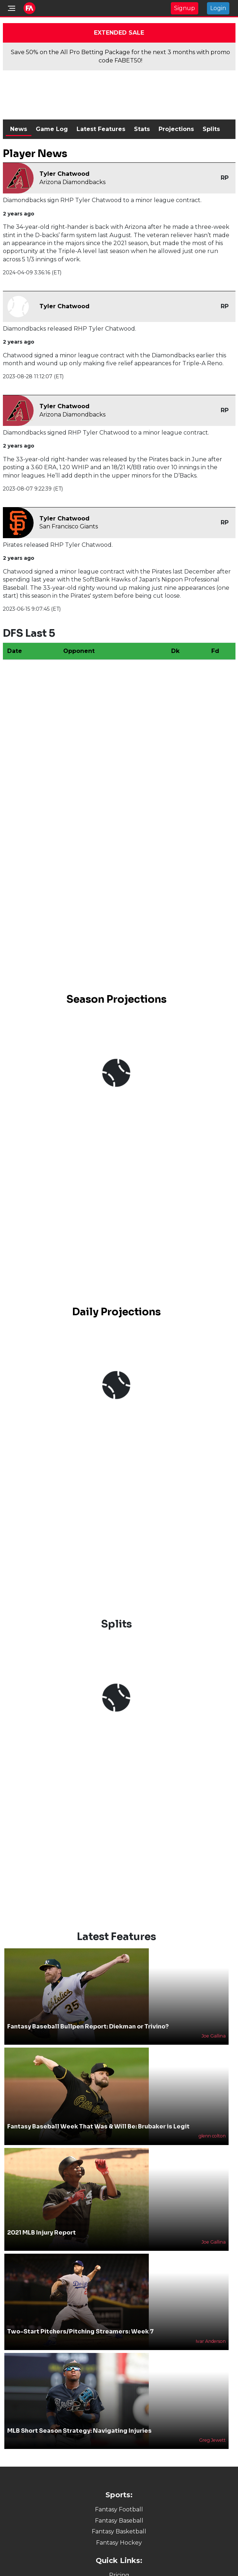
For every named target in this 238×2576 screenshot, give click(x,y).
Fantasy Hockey (119, 2530)
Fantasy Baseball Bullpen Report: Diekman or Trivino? (88, 2014)
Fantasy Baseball (119, 2508)
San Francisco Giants (68, 526)
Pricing (119, 2562)
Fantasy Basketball (119, 2519)
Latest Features (101, 129)
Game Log (52, 129)
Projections (176, 129)
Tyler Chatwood (64, 173)
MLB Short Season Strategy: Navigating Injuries (79, 2418)
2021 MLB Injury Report (41, 2220)
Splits (211, 129)
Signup (184, 8)
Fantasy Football (119, 2497)
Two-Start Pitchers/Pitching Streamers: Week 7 (80, 2319)
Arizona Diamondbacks (72, 182)
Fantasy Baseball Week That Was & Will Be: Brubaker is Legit (98, 2114)
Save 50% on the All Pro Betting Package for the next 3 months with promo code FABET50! (120, 56)
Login (218, 8)
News (18, 129)
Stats (142, 129)
